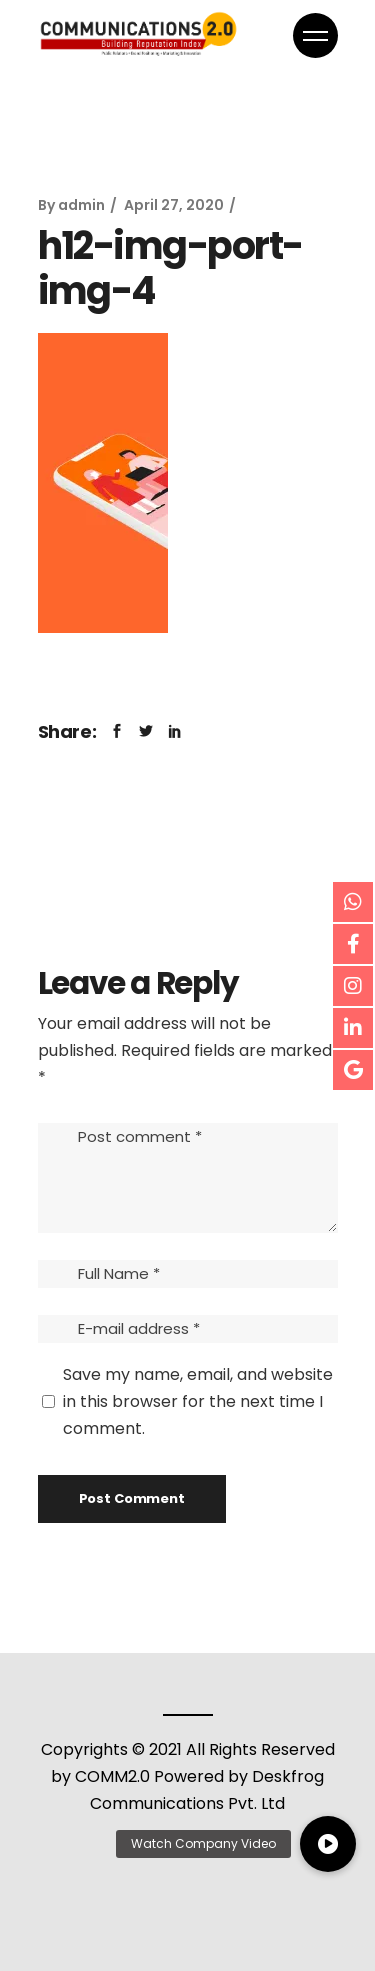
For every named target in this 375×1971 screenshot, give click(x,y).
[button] (328, 1844)
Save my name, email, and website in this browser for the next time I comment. (198, 1401)
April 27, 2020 (174, 205)
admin (81, 205)
